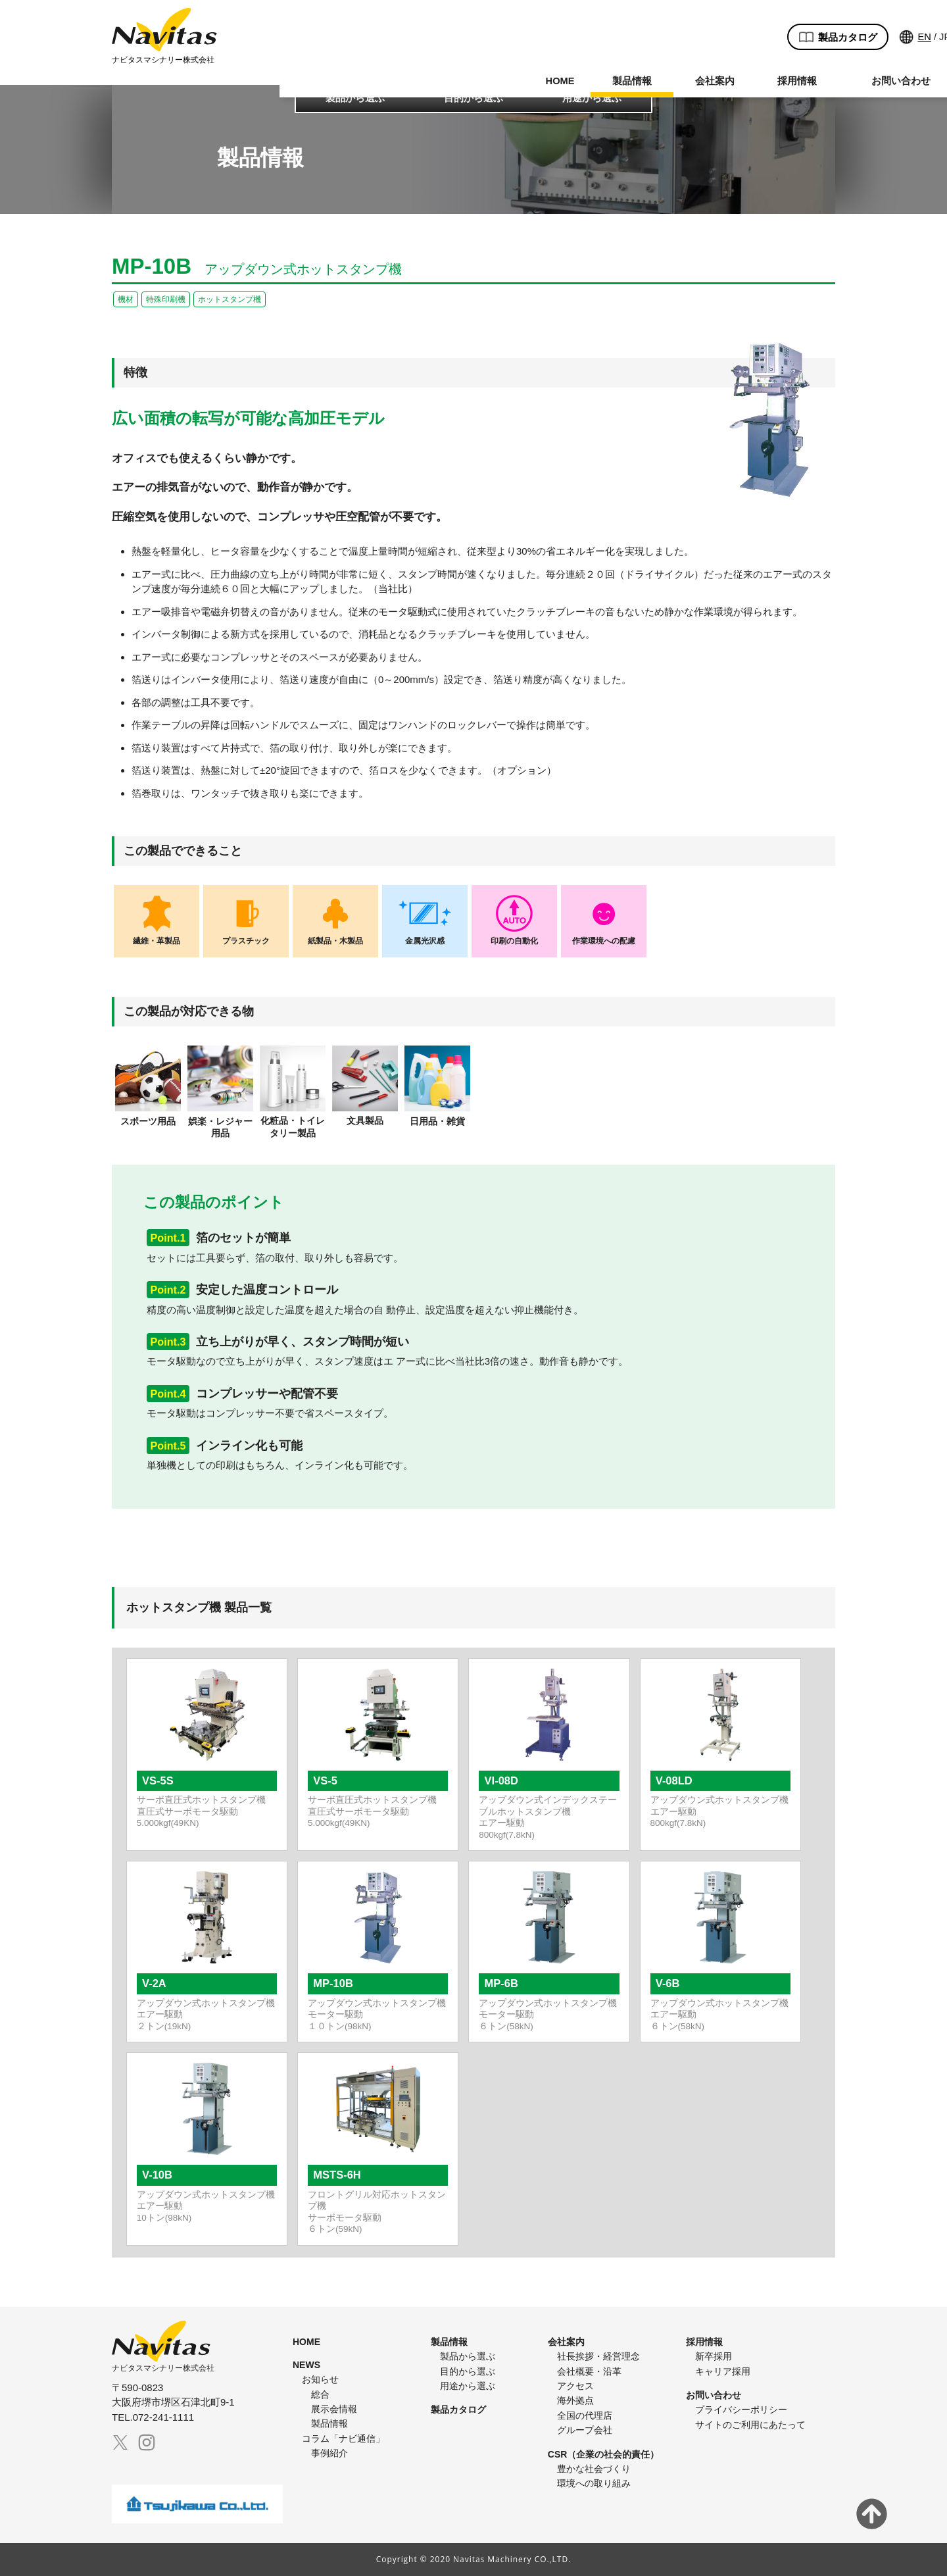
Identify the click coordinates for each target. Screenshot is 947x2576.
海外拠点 (575, 2400)
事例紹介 (329, 2453)
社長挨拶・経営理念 (598, 2356)
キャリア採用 (722, 2371)
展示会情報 (334, 2409)
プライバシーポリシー (741, 2409)
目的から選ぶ (473, 97)
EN (643, 24)
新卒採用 (713, 2356)
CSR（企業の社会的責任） (604, 2454)
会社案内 (435, 68)
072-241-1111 (773, 56)
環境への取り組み (594, 2483)
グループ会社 (584, 2430)
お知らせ (320, 2379)
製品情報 (353, 68)
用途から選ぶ (591, 97)
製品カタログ (556, 24)
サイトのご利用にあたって (750, 2424)
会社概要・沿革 (589, 2371)
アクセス (575, 2386)
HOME (281, 68)
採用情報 (518, 68)
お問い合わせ (621, 68)
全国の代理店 (584, 2415)
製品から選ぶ (355, 97)
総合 (320, 2394)
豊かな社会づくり (594, 2468)
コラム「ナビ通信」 (343, 2438)
